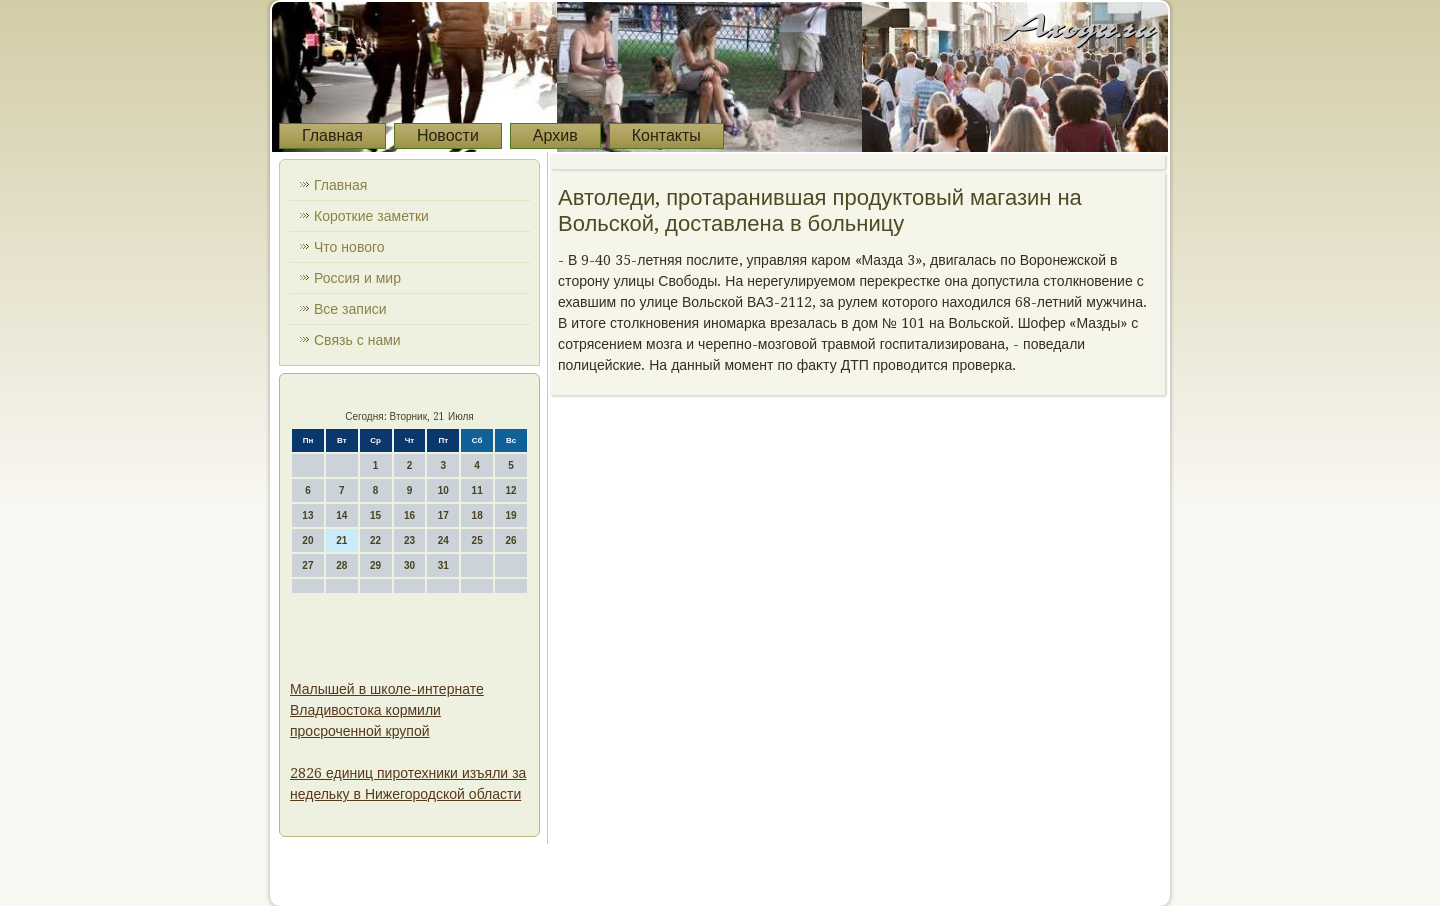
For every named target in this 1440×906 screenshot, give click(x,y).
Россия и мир (357, 278)
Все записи (350, 309)
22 (375, 540)
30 (409, 565)
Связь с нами (357, 340)
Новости (448, 135)
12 (510, 490)
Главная (332, 135)
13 (307, 515)
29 (375, 565)
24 (443, 540)
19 (510, 515)
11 (477, 490)
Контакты (666, 135)
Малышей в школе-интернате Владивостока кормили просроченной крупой (387, 710)
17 (443, 515)
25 (477, 540)
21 (341, 540)
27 (307, 565)
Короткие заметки (371, 216)
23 (409, 540)
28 (341, 565)
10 (443, 490)
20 (307, 540)
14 (341, 515)
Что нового (349, 247)
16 (409, 515)
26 (510, 540)
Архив (555, 135)
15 (375, 515)
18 (477, 515)
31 (443, 565)
